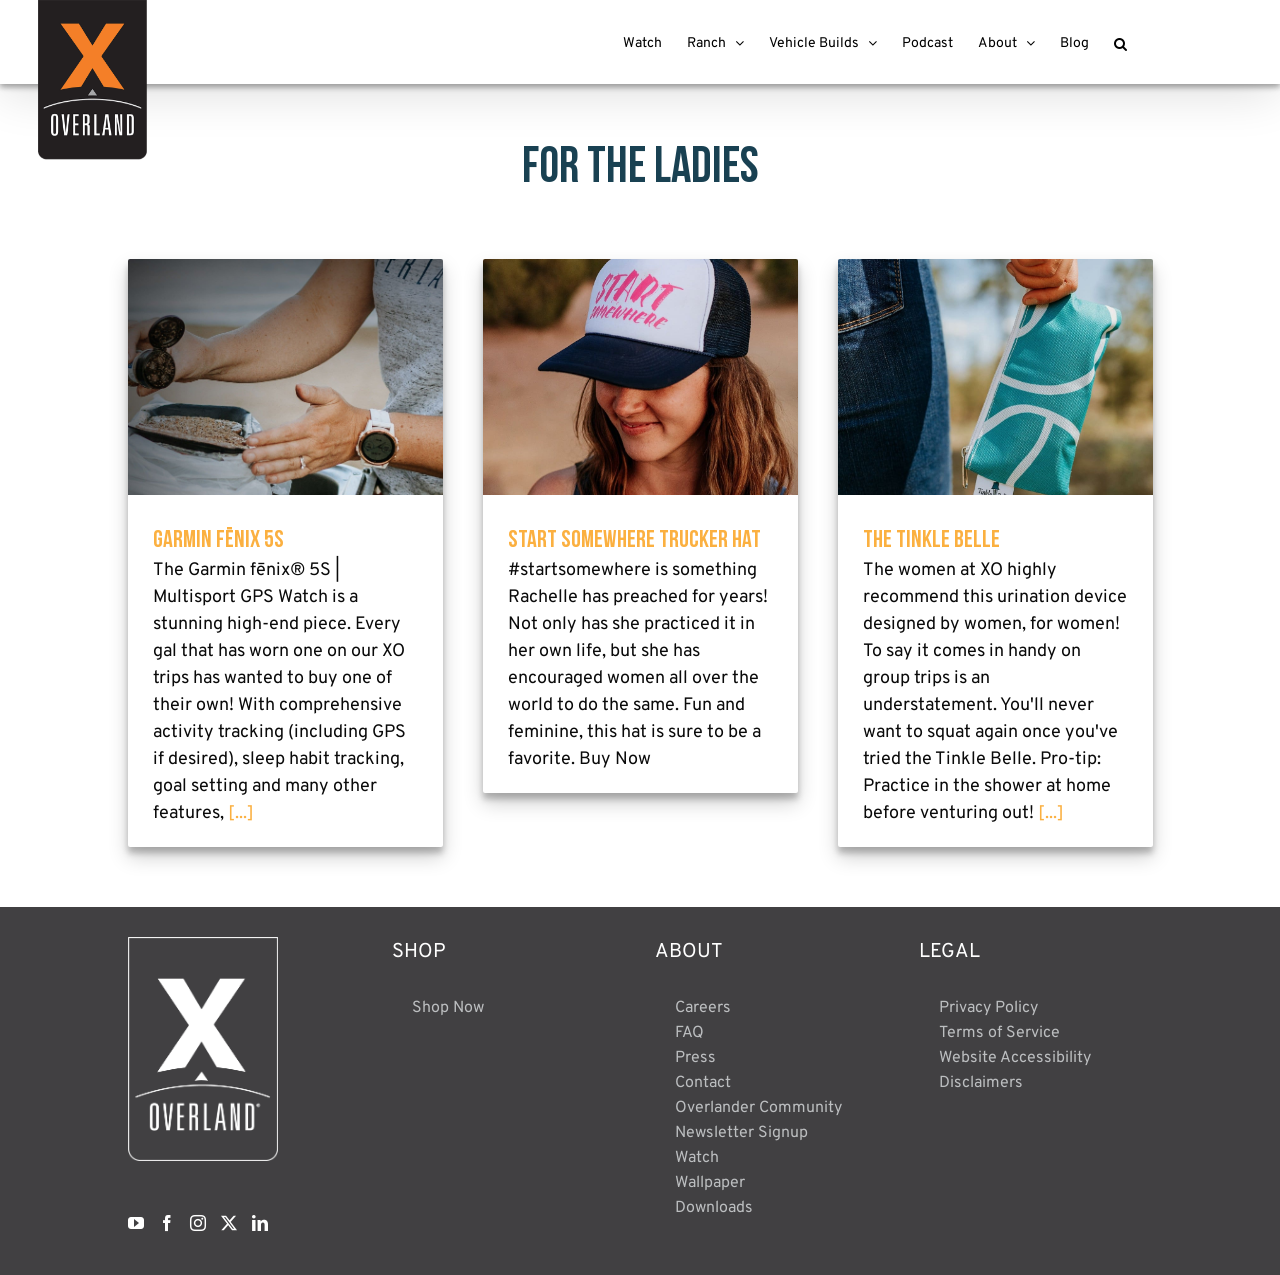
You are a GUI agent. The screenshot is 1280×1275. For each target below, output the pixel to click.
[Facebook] (167, 1223)
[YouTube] (136, 1223)
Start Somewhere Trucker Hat (634, 538)
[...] (241, 813)
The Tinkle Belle (931, 538)
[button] (1120, 42)
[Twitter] (229, 1223)
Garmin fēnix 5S (218, 538)
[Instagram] (198, 1223)
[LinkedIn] (260, 1223)
